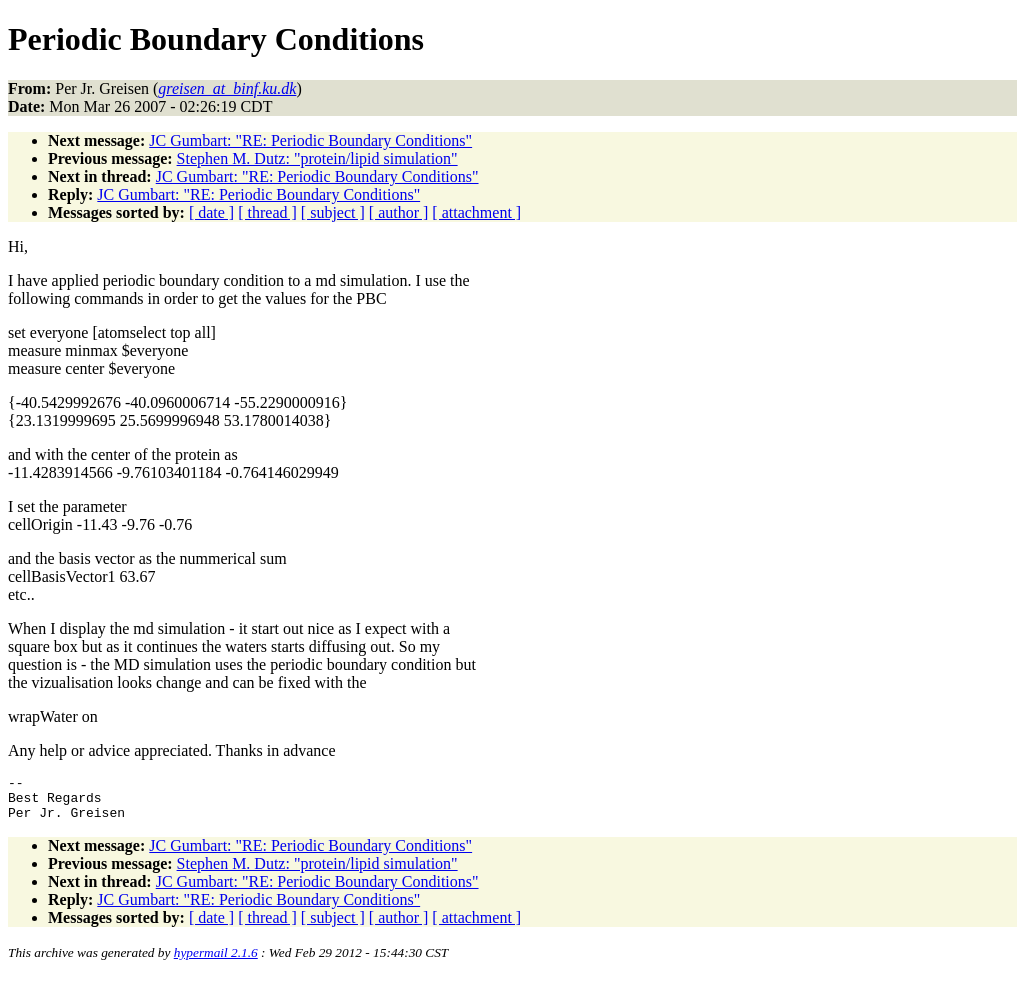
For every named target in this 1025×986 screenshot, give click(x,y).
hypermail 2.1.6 (216, 961)
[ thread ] (267, 212)
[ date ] (211, 212)
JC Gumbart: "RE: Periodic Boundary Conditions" (310, 140)
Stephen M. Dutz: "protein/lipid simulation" (317, 158)
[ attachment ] (476, 212)
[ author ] (399, 212)
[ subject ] (333, 212)
